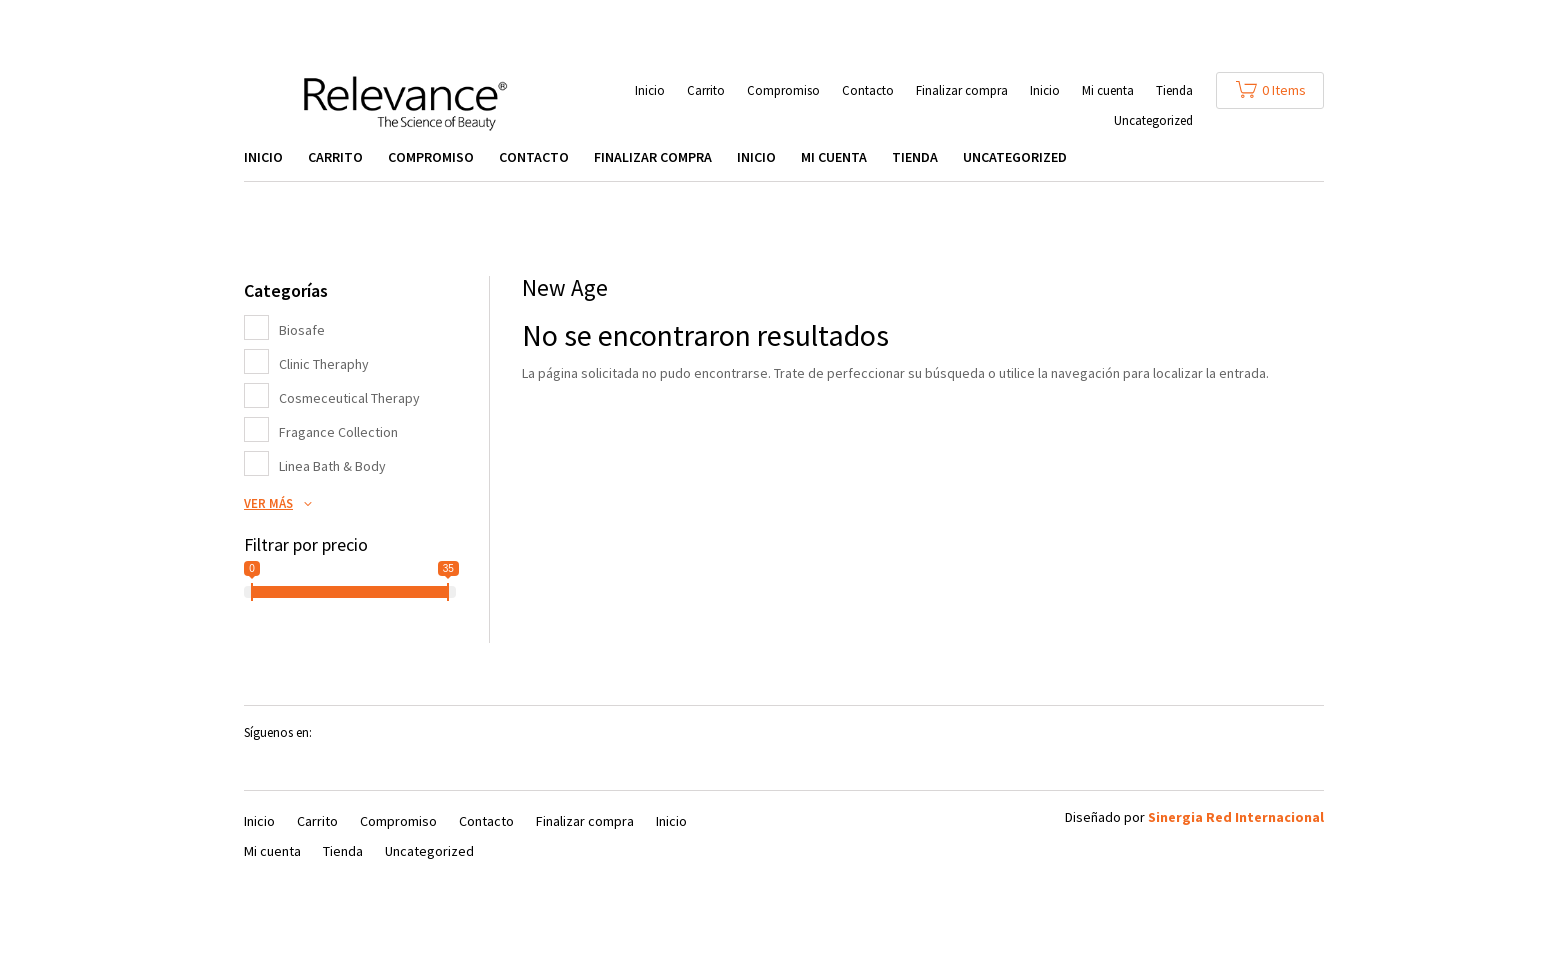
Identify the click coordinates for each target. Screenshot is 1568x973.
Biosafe (302, 330)
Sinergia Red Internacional (1236, 817)
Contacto (868, 91)
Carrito (706, 91)
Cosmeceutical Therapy (349, 398)
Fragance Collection (338, 432)
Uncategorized (1153, 121)
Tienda (1174, 91)
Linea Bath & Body (332, 466)
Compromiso (783, 91)
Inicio (650, 91)
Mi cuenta (1108, 91)
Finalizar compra (962, 91)
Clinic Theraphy (324, 364)
